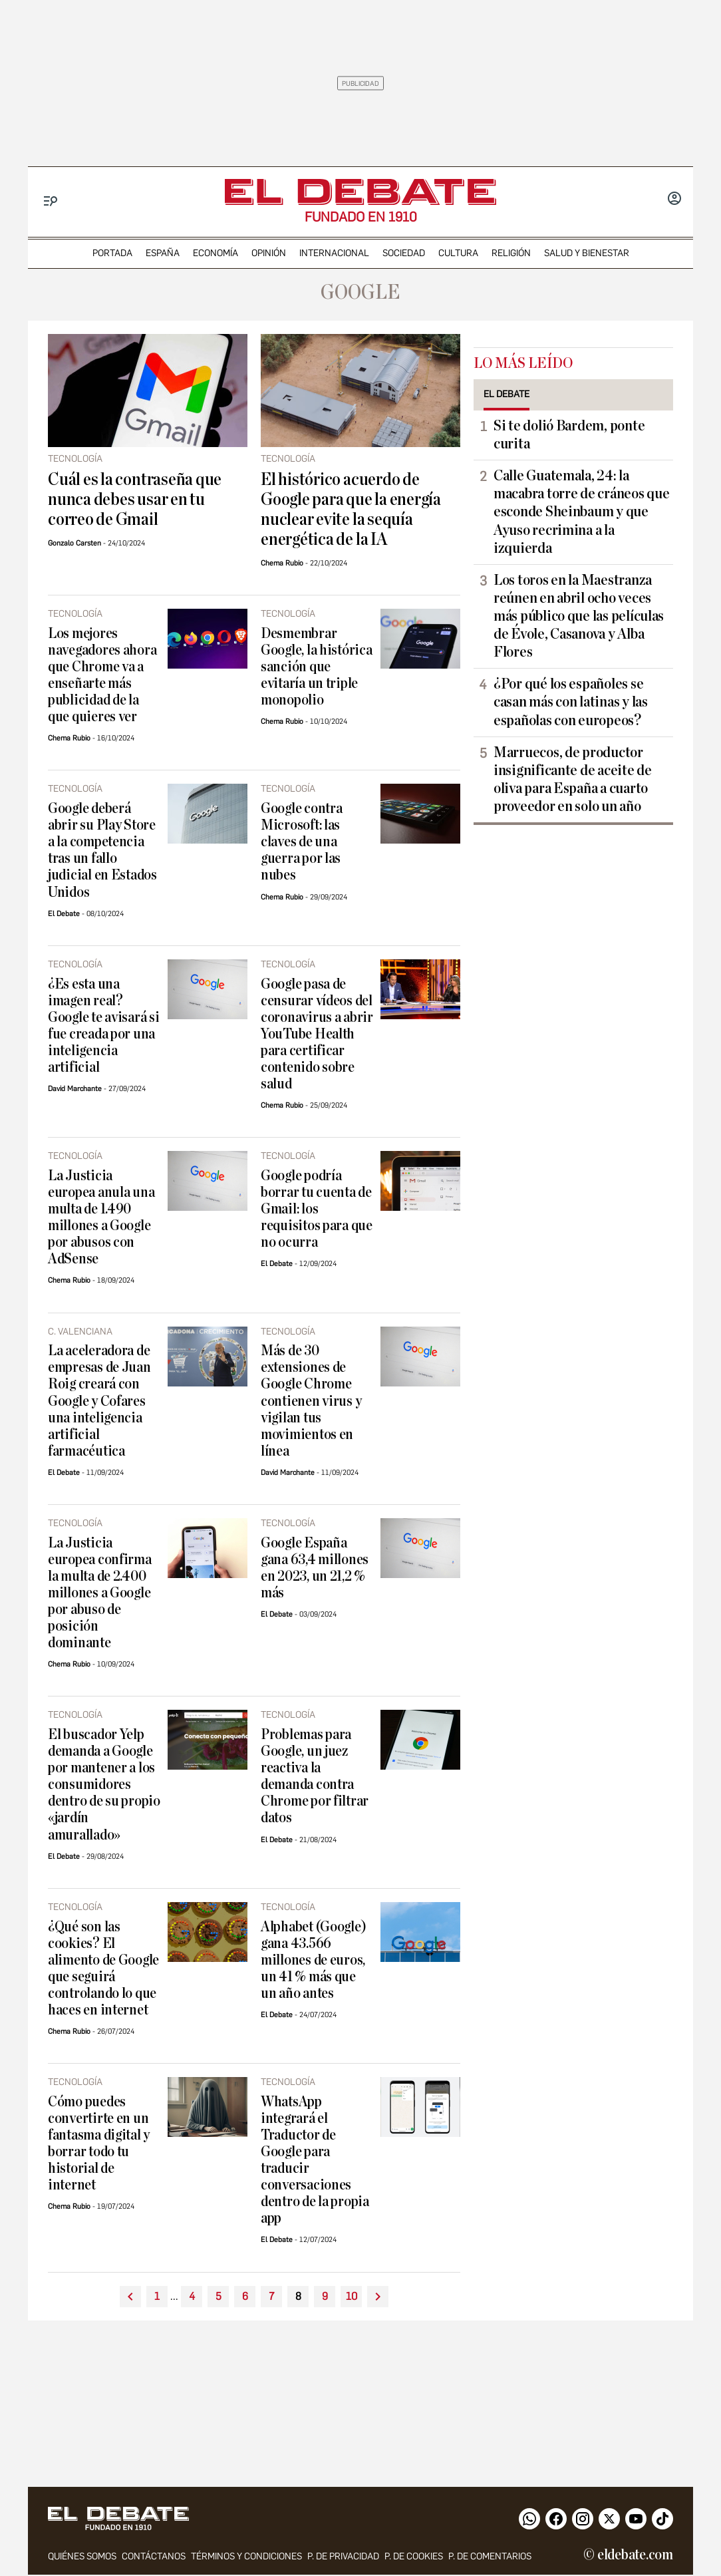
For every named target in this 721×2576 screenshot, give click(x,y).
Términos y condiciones (246, 2557)
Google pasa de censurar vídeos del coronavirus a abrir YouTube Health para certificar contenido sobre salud (317, 1034)
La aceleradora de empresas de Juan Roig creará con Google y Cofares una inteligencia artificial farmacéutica (99, 1400)
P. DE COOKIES (413, 2557)
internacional (334, 253)
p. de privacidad (343, 2557)
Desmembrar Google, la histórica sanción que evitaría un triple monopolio (316, 667)
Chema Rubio (282, 563)
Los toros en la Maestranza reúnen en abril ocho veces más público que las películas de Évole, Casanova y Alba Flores (579, 616)
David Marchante (75, 1088)
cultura (458, 253)
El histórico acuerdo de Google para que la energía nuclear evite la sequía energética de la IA (351, 509)
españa (163, 253)
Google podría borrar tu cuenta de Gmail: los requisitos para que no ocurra (316, 1209)
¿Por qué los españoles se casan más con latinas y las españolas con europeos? (571, 702)
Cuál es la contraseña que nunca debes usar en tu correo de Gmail (134, 499)
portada (112, 253)
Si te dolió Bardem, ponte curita (569, 435)
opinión (268, 253)
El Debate (64, 913)
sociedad (403, 253)
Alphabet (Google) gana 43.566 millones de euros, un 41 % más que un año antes (313, 1960)
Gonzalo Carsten (74, 543)
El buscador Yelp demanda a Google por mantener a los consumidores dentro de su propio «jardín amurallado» (104, 1784)
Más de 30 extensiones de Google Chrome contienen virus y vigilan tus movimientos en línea (311, 1400)
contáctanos (154, 2557)
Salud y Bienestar (586, 253)
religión (511, 253)
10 (351, 2296)
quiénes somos (82, 2557)
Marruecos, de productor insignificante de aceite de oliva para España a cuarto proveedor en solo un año (573, 779)
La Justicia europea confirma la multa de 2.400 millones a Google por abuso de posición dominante (100, 1593)
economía (215, 253)
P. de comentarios (489, 2557)
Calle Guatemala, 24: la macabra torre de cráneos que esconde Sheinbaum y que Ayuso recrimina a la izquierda (581, 512)
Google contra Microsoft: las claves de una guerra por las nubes (302, 842)
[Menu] (51, 201)
